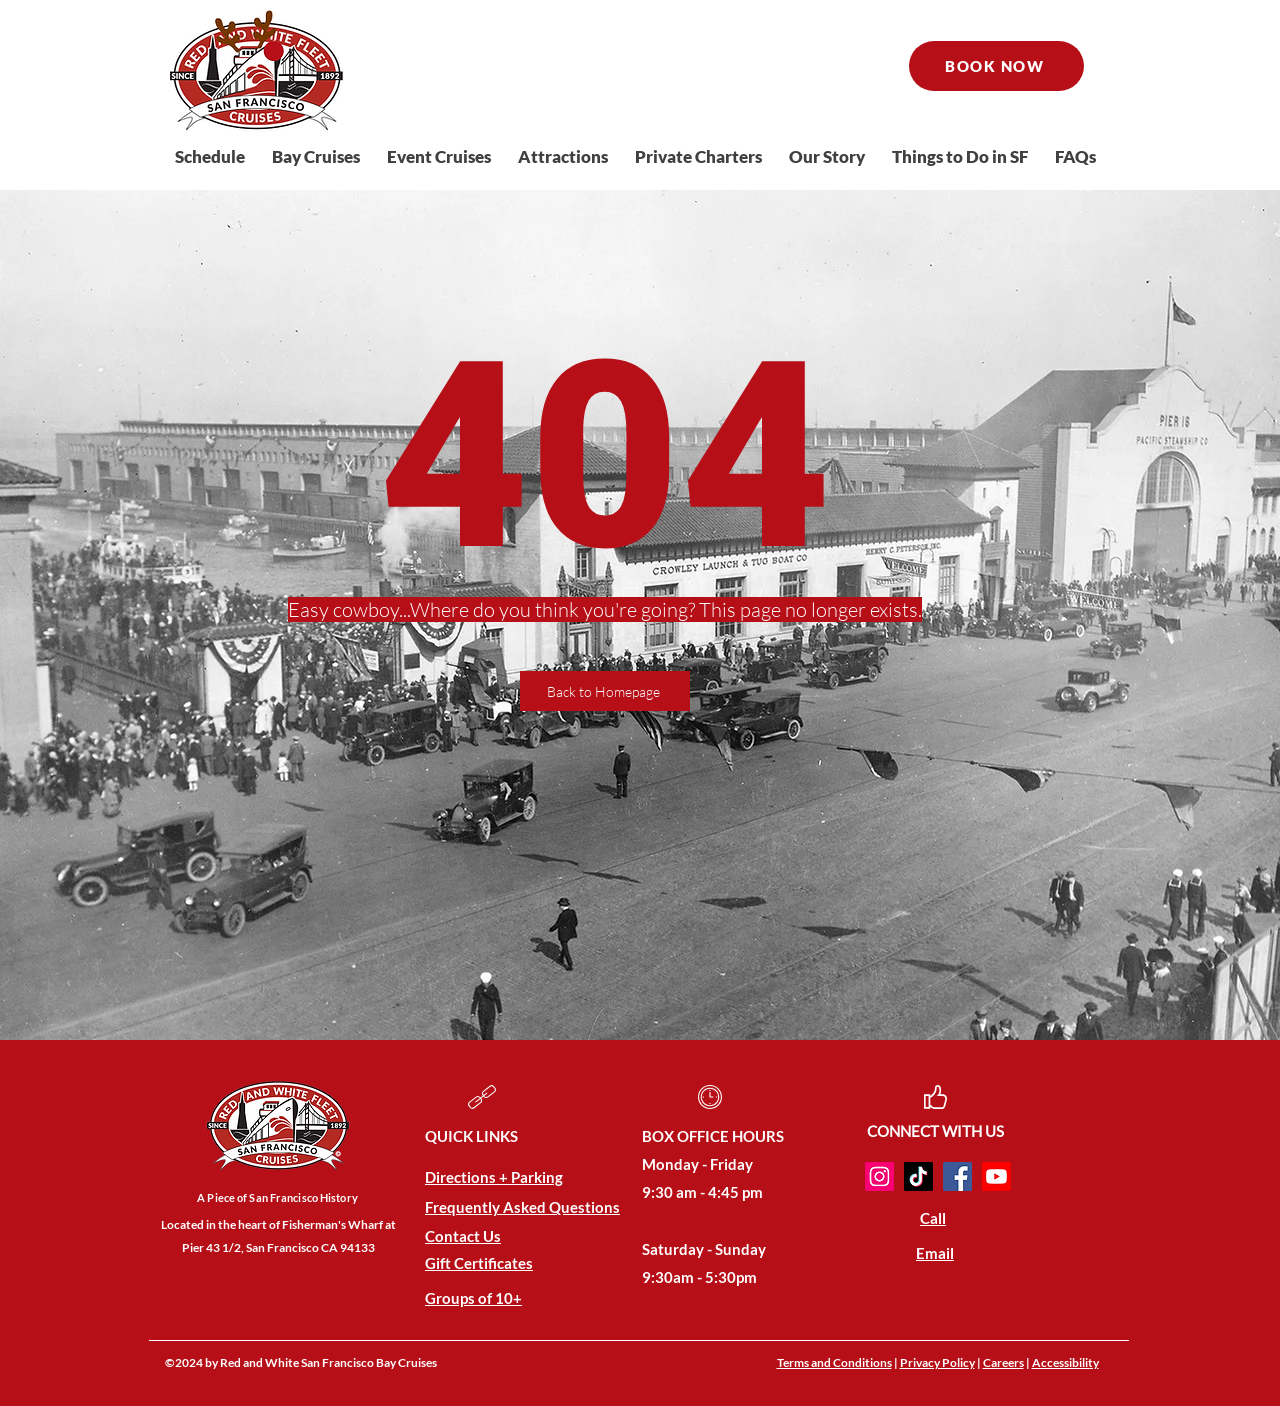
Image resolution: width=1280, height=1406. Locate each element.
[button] (319, 157)
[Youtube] (996, 1176)
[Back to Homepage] (605, 691)
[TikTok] (918, 1176)
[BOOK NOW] (996, 66)
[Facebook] (957, 1176)
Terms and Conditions (834, 1362)
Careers (1003, 1362)
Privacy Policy (937, 1362)
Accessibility (1065, 1362)
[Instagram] (879, 1176)
